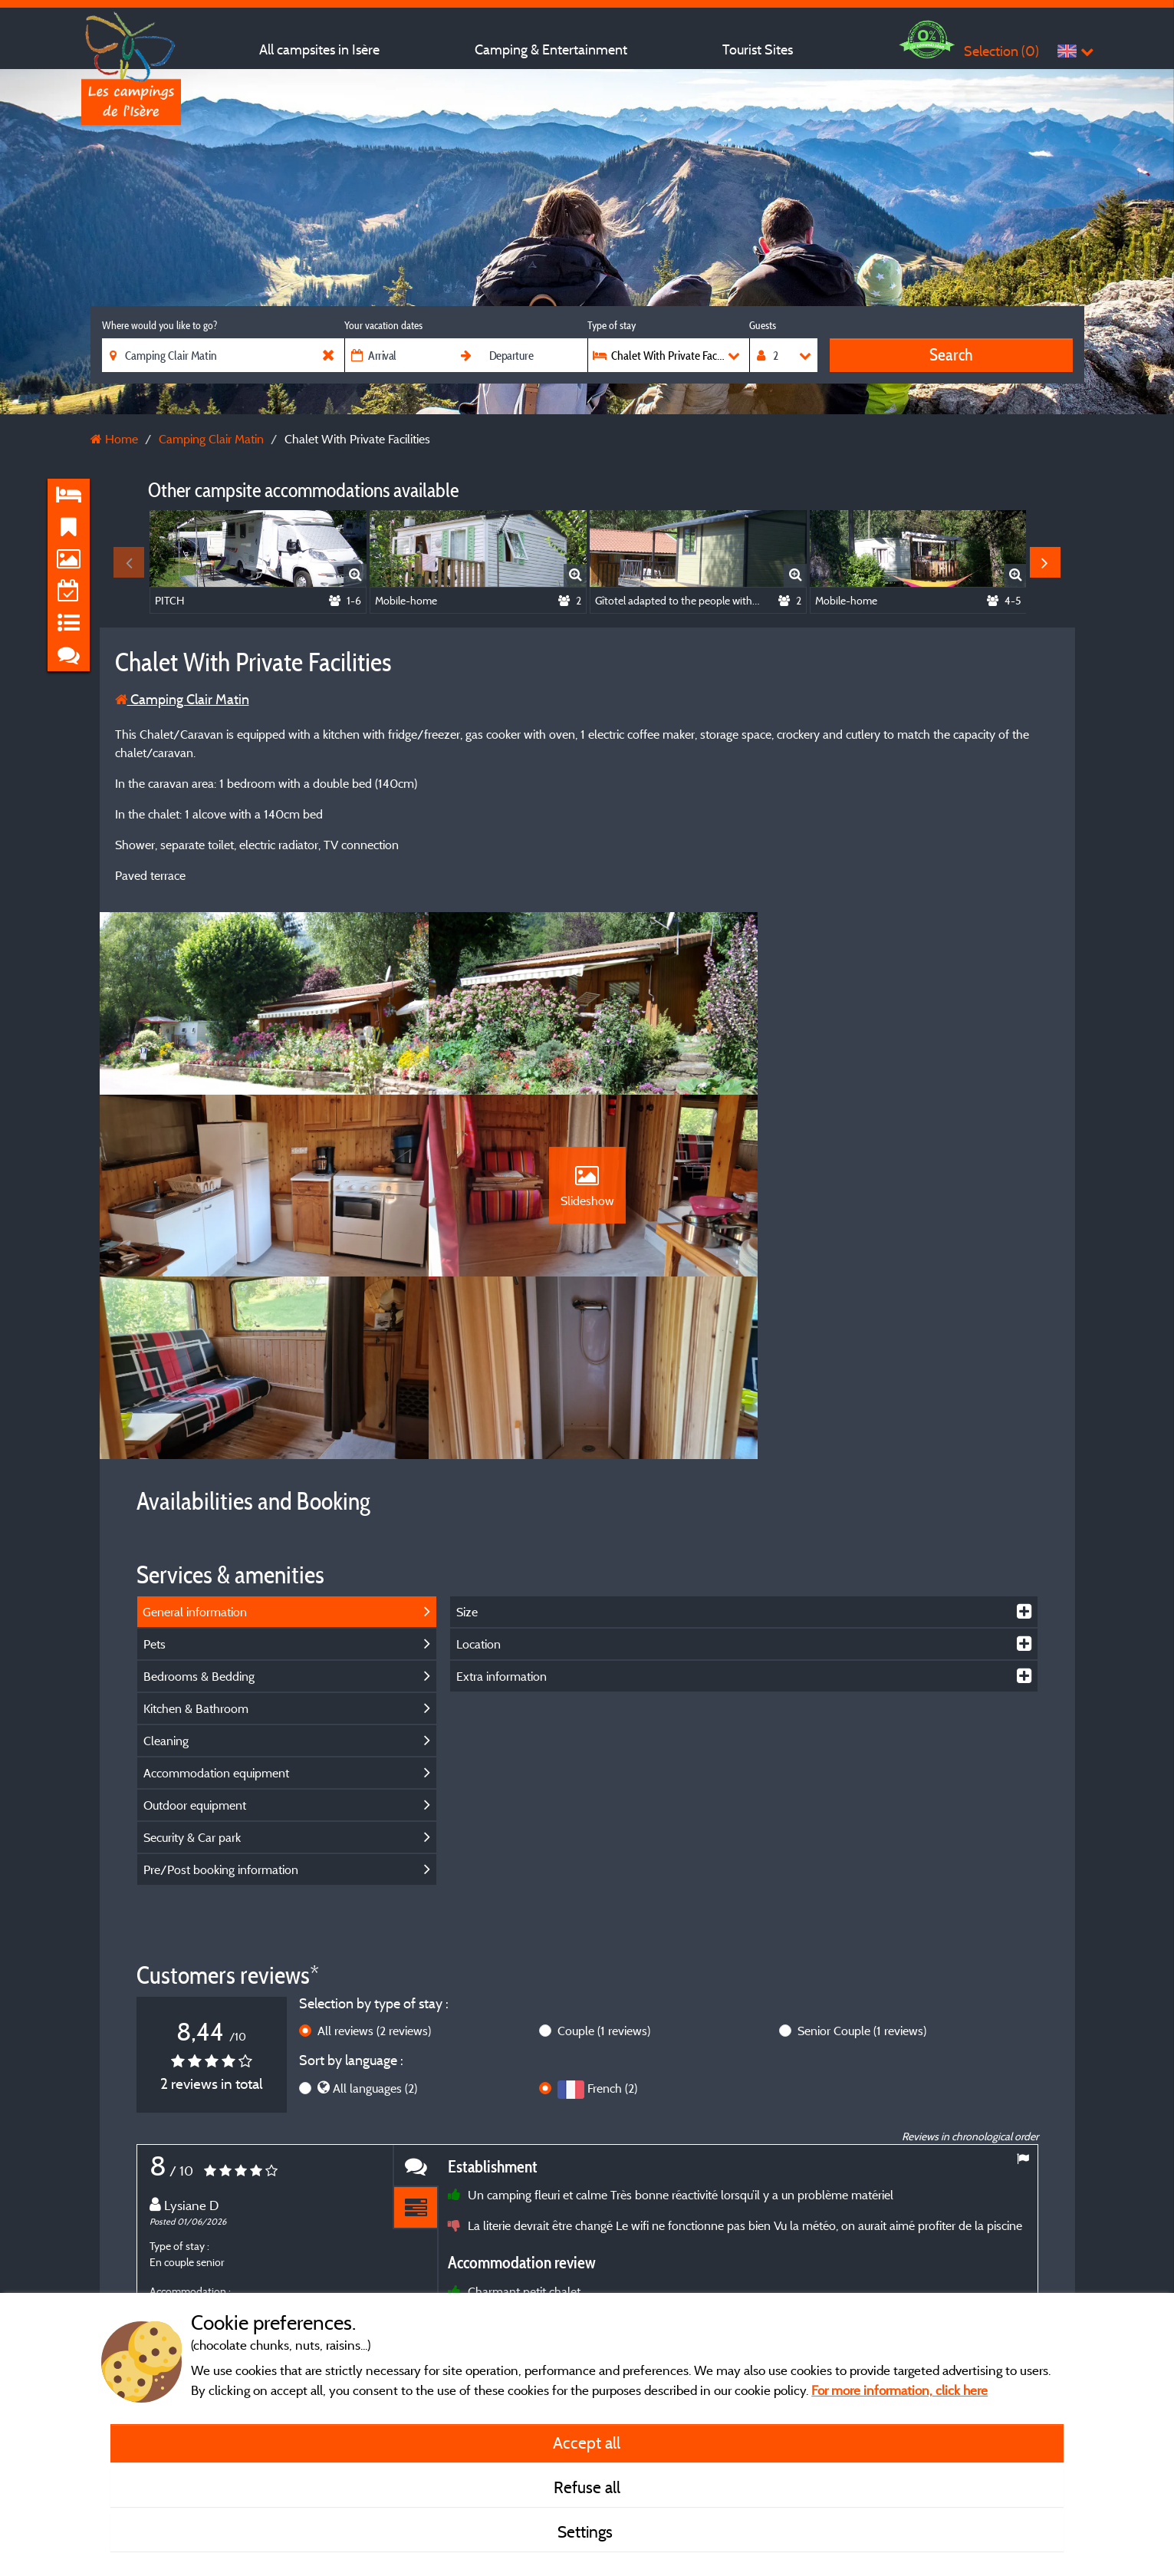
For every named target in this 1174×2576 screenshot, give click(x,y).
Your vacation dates (383, 325)
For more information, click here (899, 2390)
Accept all (586, 2442)
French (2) (612, 1909)
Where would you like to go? (159, 325)
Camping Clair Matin (182, 699)
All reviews (374, 1852)
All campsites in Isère (319, 49)
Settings (587, 2531)
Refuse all (587, 2487)
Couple (603, 1852)
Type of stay (611, 325)
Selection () (1001, 51)
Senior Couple (861, 1852)
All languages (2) (375, 1909)
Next (1045, 562)
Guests (762, 325)
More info (566, 2275)
